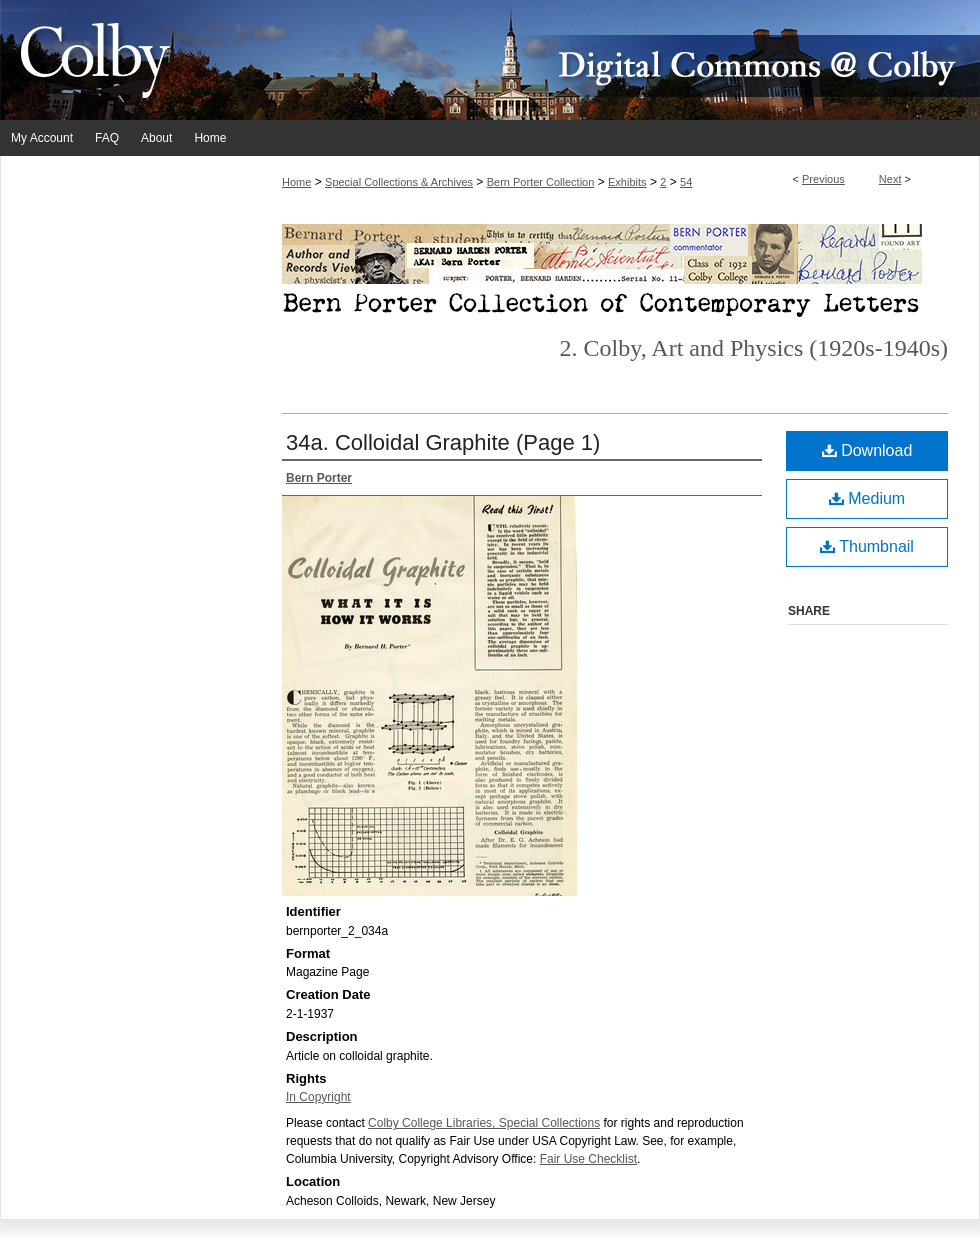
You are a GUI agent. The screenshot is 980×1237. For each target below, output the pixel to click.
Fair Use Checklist (588, 1159)
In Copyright (318, 1097)
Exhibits (627, 182)
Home (296, 182)
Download (867, 450)
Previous (823, 179)
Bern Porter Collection (541, 182)
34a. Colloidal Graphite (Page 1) (443, 442)
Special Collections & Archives (399, 182)
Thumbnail (867, 546)
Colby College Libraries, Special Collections (484, 1123)
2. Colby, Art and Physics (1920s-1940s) (754, 348)
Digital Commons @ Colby (610, 60)
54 (686, 182)
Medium (867, 498)
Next (890, 179)
